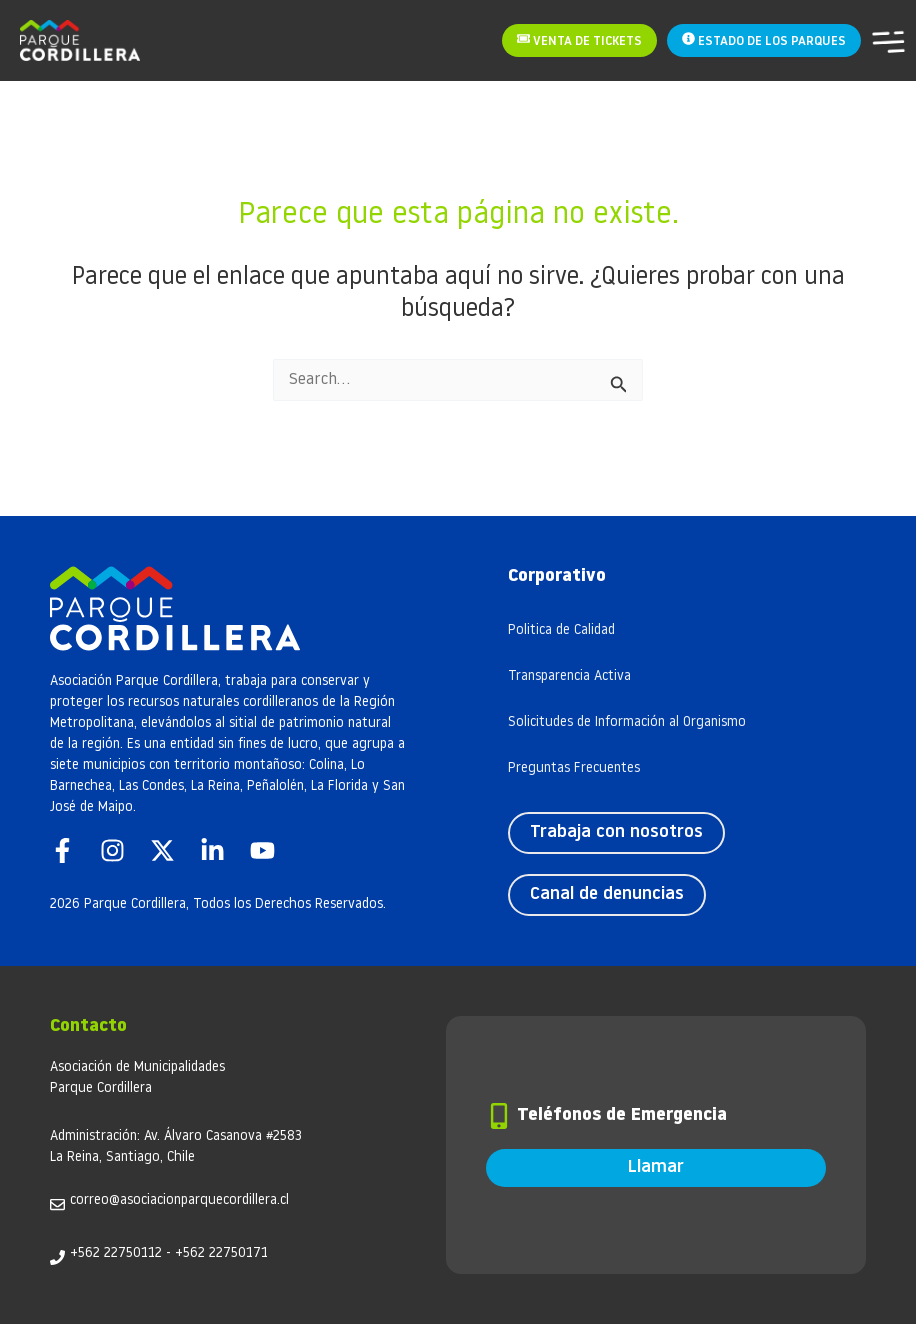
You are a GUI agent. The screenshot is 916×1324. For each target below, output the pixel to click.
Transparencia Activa (569, 676)
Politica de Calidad (561, 630)
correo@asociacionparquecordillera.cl (179, 1200)
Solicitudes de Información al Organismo (627, 722)
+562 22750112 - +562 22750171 (169, 1253)
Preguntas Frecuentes (574, 768)
